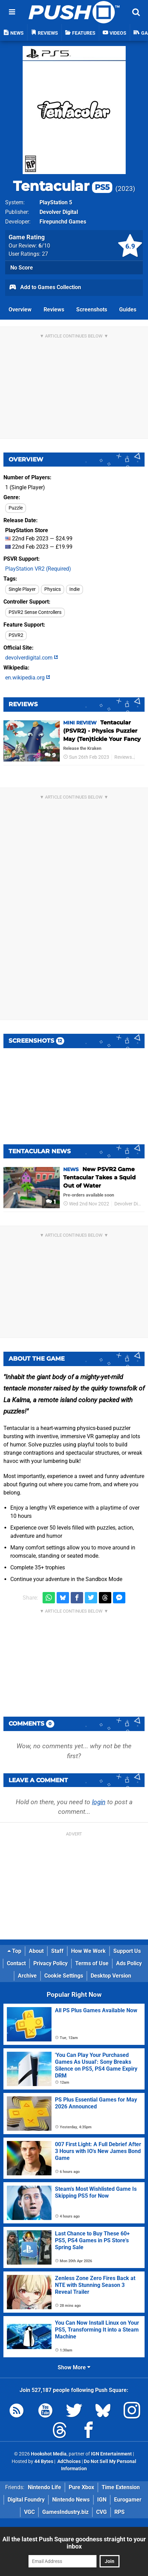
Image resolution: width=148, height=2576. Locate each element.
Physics (52, 589)
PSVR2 (16, 635)
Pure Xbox (81, 2487)
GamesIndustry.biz (65, 2512)
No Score (21, 267)
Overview (20, 309)
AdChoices (68, 2461)
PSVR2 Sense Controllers (35, 612)
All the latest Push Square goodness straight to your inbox (74, 2542)
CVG (101, 2512)
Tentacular (62, 186)
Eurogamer (127, 2499)
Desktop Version (111, 1975)
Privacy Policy (50, 1963)
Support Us (127, 1951)
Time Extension (121, 2487)
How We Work (88, 1951)
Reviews (54, 309)
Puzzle (16, 508)
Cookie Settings (63, 1975)
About (36, 1951)
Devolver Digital (58, 212)
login (98, 1802)
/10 (44, 245)
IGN (101, 2499)
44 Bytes (43, 2461)
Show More (74, 2367)
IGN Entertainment (111, 2454)
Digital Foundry (26, 2499)
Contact (16, 1963)
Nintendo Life (44, 2487)
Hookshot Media (49, 2454)
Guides (127, 309)
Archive (27, 1975)
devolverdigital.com (31, 657)
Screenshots (91, 309)
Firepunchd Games (62, 221)
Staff (57, 1951)
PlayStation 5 (55, 202)
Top (14, 1951)
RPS (119, 2512)
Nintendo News (71, 2499)
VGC (29, 2512)
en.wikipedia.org (27, 677)
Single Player (22, 589)
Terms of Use (92, 1963)
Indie (74, 589)
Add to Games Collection (45, 288)
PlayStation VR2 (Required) (38, 568)
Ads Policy (129, 1963)
